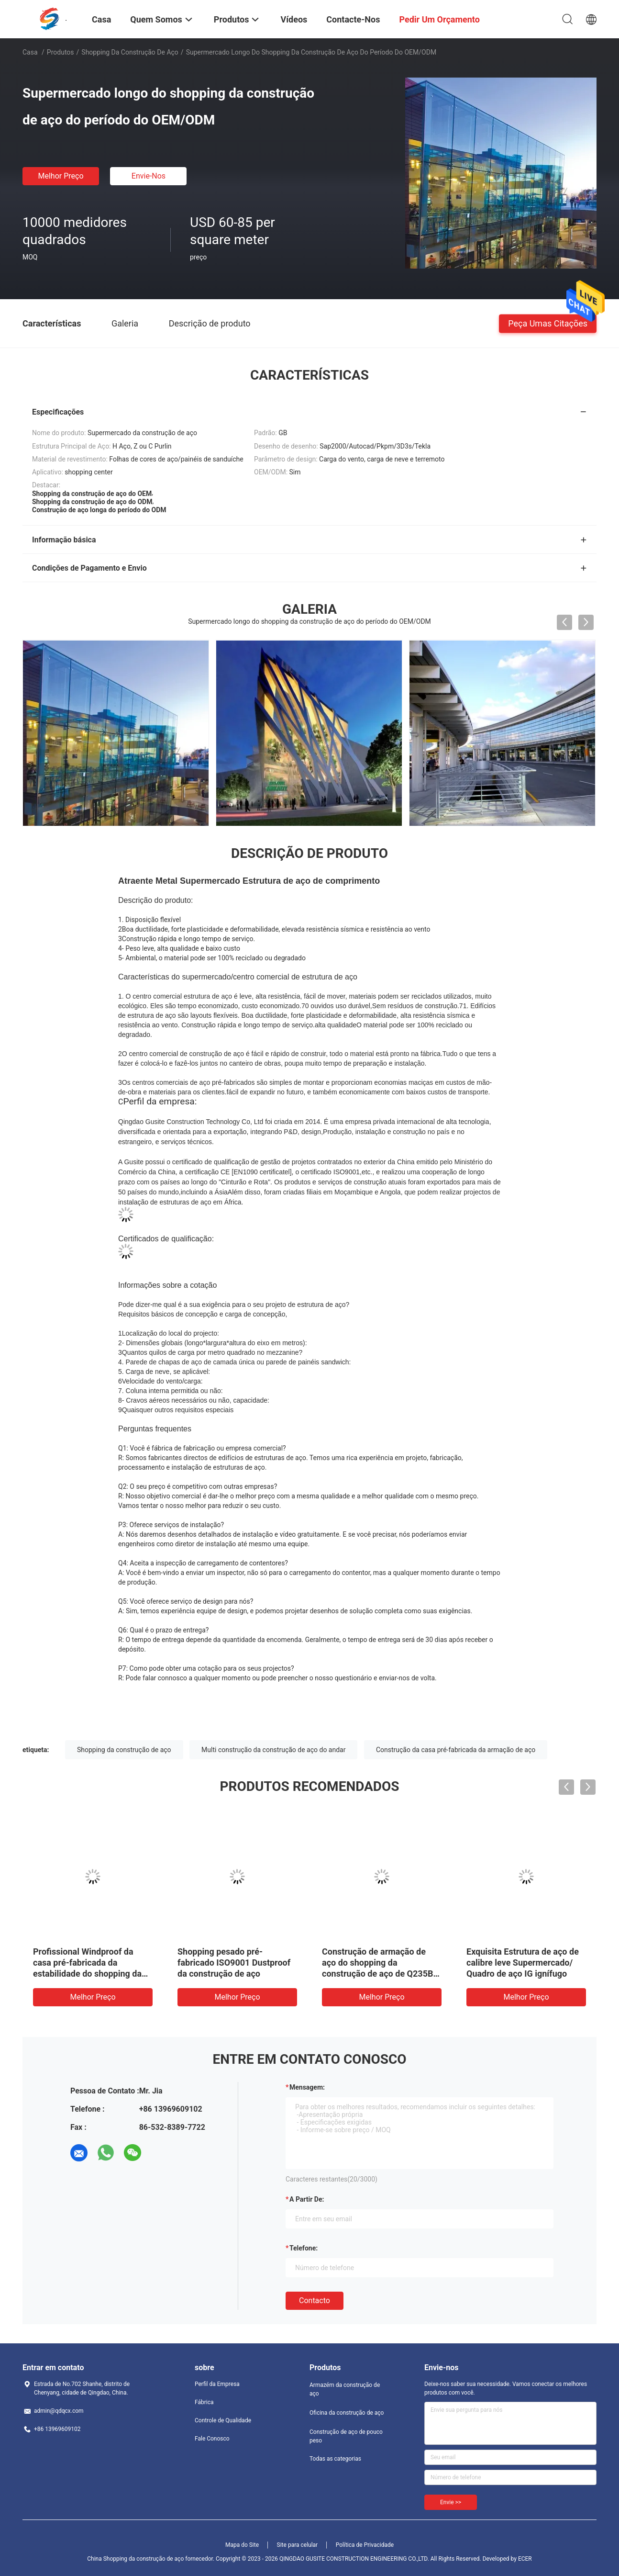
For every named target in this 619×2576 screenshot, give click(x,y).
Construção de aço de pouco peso (346, 2436)
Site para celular (297, 2545)
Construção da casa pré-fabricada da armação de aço (455, 1750)
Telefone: (303, 2248)
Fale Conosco (212, 2438)
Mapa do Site (242, 2545)
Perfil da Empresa (217, 2384)
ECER (525, 2558)
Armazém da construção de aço (345, 2389)
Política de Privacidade (365, 2545)
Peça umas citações (547, 323)
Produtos (60, 52)
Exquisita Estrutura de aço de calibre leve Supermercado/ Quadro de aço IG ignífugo (522, 1962)
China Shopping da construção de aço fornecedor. (151, 2558)
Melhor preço (60, 175)
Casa (30, 52)
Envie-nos (149, 175)
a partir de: (306, 2199)
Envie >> (450, 2502)
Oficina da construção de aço (347, 2412)
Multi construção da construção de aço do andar (273, 1750)
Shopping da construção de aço (129, 52)
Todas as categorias (335, 2458)
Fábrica (204, 2402)
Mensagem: (307, 2087)
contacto (314, 2300)
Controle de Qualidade (223, 2420)
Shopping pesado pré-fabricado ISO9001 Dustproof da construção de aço (233, 1962)
